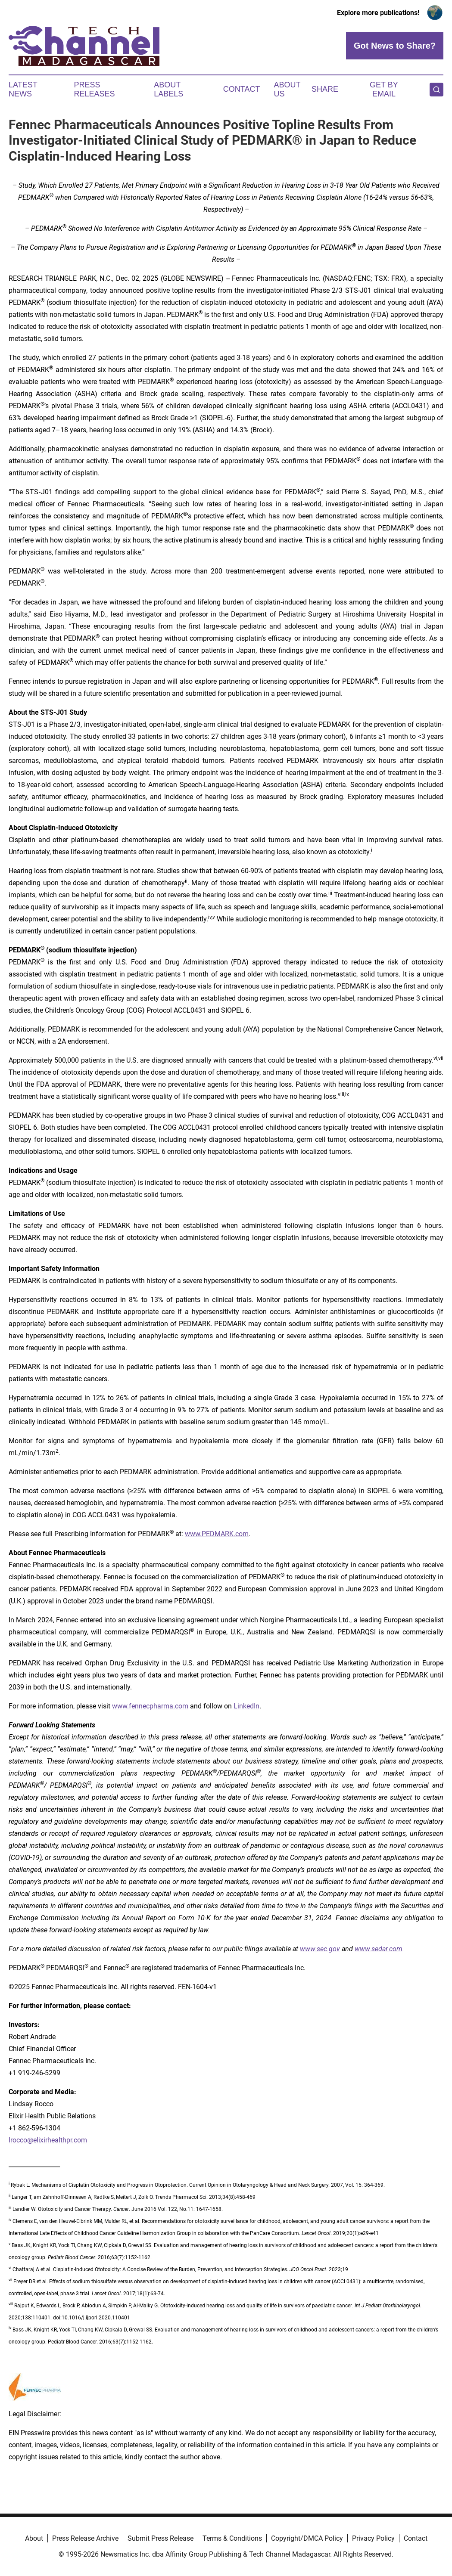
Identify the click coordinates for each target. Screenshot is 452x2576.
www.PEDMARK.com (217, 1534)
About (34, 2538)
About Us (287, 90)
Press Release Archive (85, 2538)
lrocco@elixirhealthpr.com (48, 2140)
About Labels (168, 90)
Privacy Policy (373, 2538)
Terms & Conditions (232, 2538)
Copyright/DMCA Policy (307, 2538)
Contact (241, 89)
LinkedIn (246, 1706)
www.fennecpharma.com (150, 1706)
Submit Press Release (160, 2538)
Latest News (23, 90)
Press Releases (94, 90)
